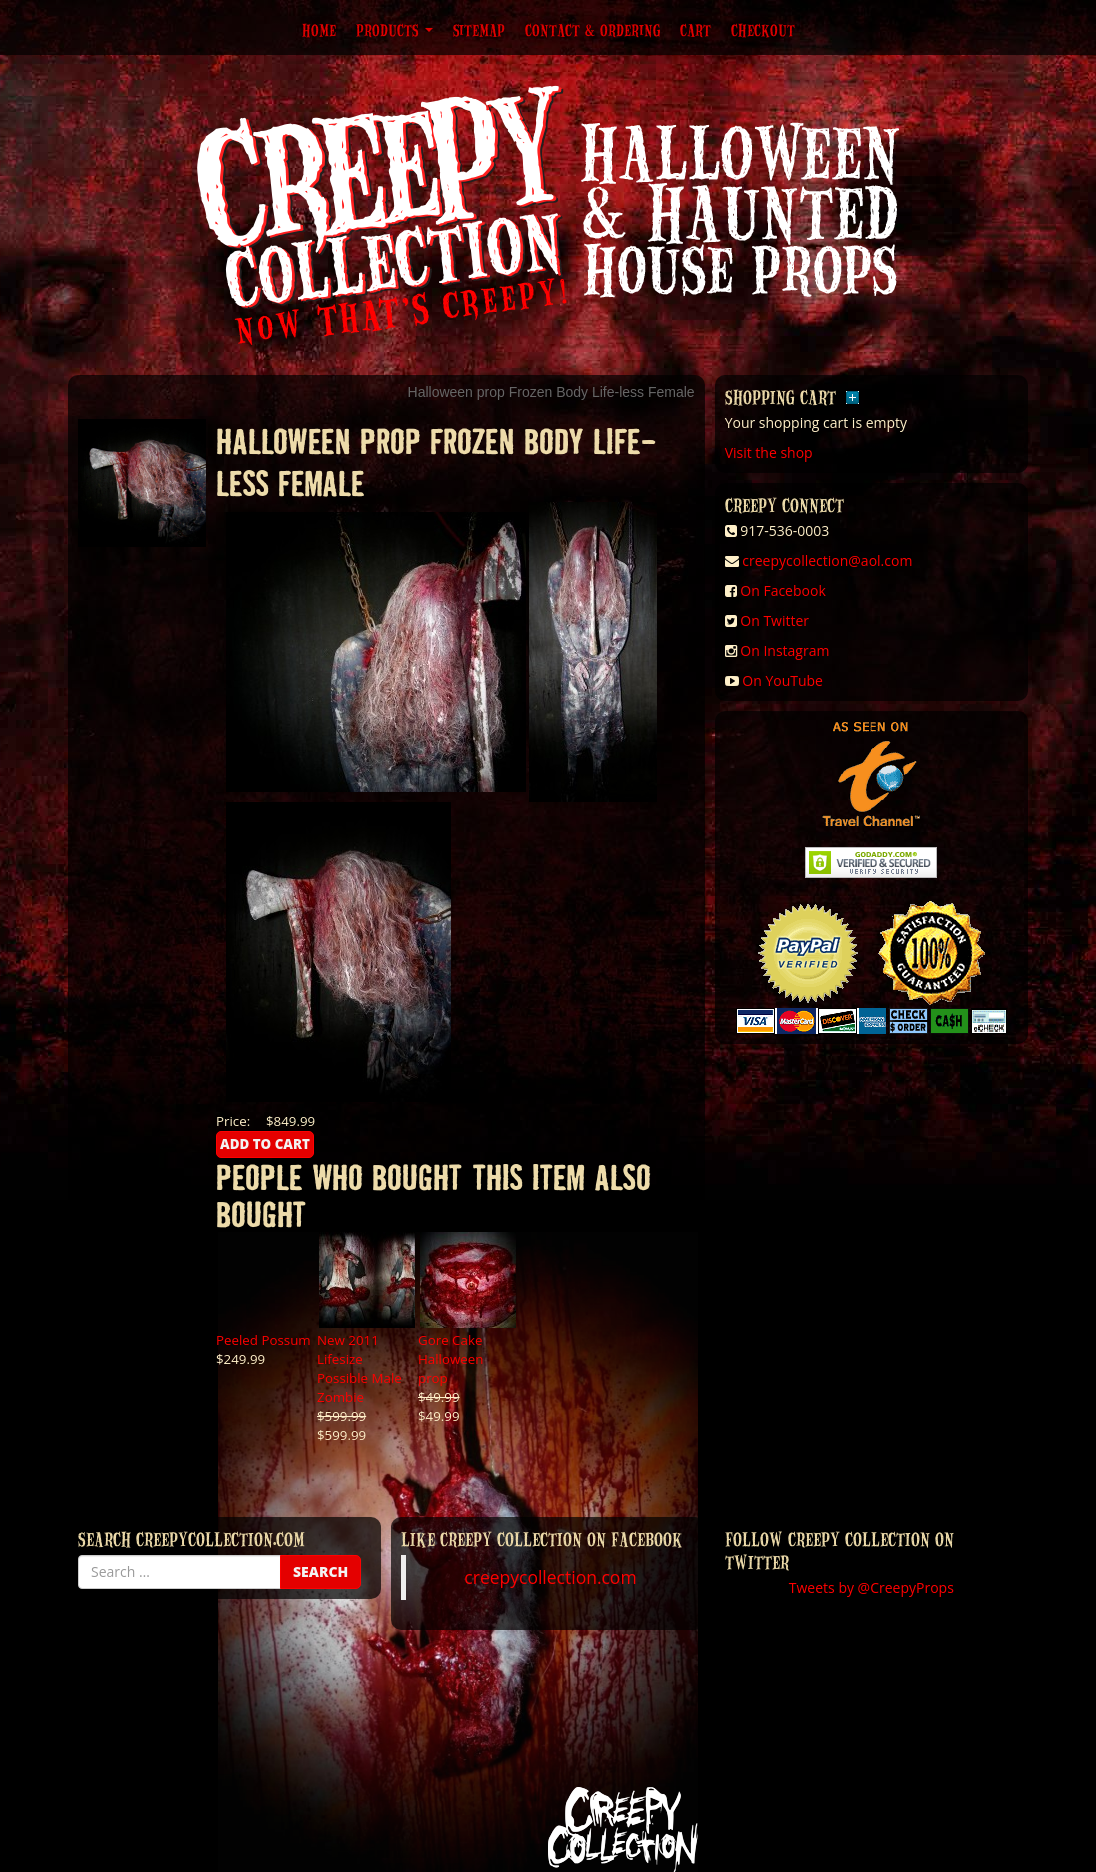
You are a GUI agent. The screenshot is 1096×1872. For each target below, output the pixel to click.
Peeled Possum (263, 1340)
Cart (695, 30)
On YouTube (782, 680)
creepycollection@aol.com (827, 560)
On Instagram (784, 650)
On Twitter (774, 620)
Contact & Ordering (592, 30)
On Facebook (782, 590)
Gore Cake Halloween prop (450, 1359)
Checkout (763, 30)
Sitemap (479, 30)
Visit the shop (769, 452)
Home (319, 30)
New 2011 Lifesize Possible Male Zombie (359, 1368)
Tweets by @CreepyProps (871, 1587)
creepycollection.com (550, 1577)
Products (394, 30)
